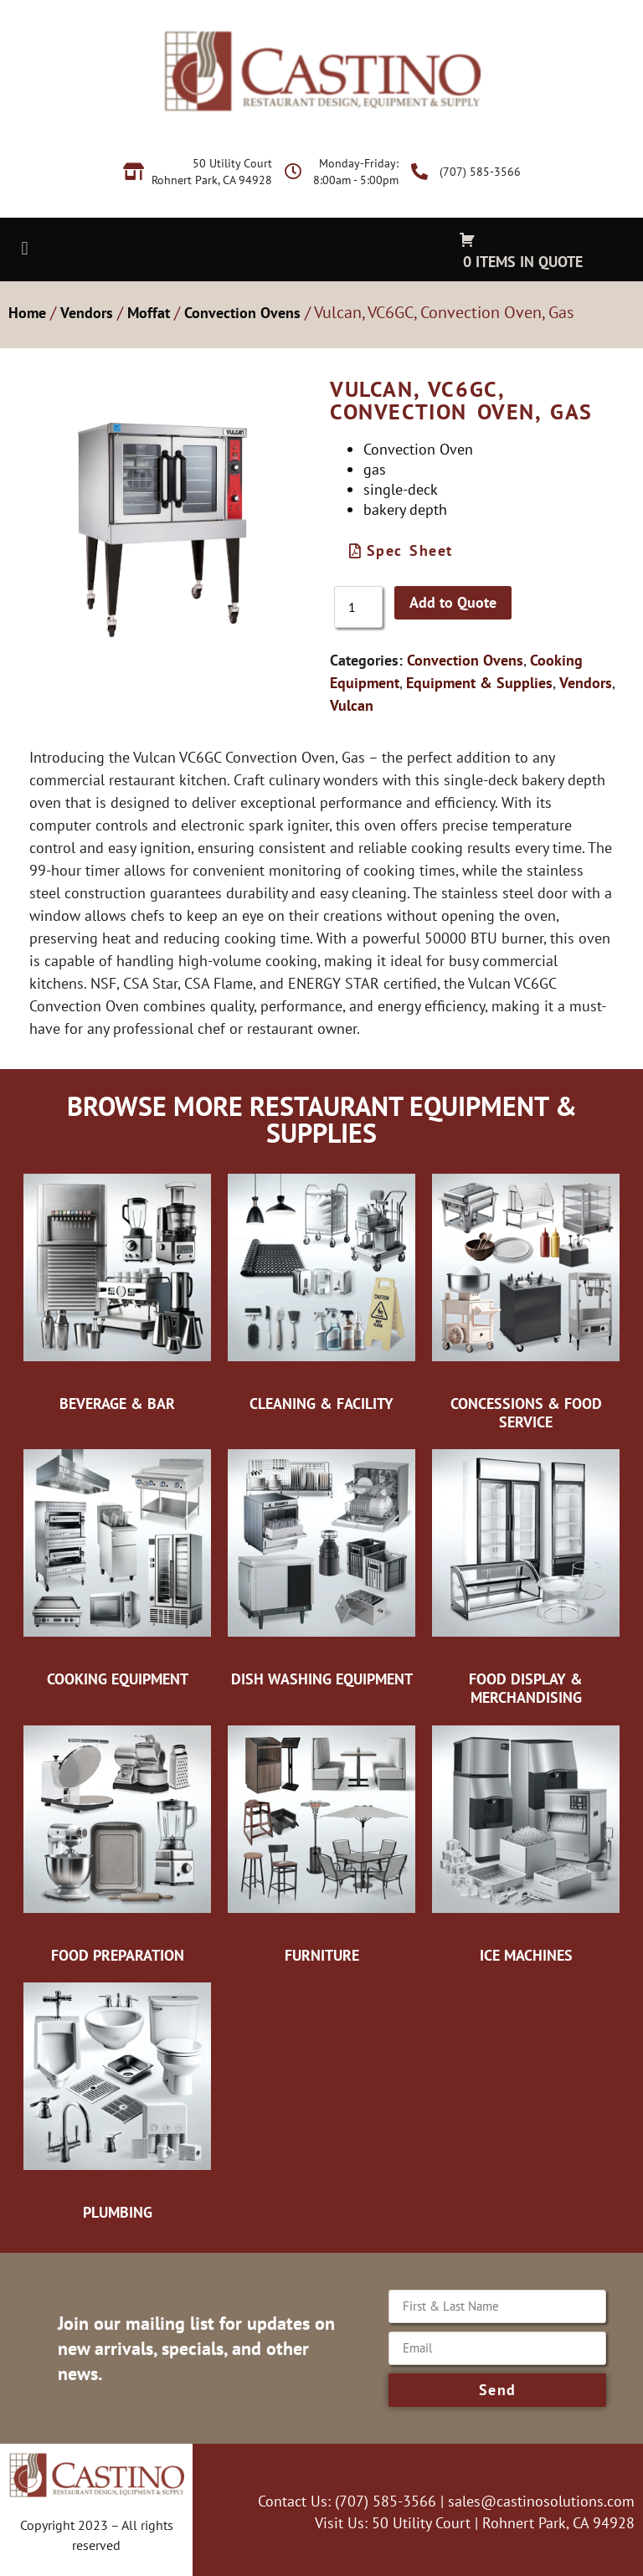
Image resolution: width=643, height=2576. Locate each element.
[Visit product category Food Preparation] (117, 1843)
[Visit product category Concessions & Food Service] (526, 1300)
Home (27, 312)
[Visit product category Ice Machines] (526, 1843)
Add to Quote (452, 602)
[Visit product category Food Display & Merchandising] (526, 1576)
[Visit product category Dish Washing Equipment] (321, 1567)
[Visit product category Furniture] (321, 1843)
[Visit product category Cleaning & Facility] (321, 1292)
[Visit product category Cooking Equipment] (117, 1567)
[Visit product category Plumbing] (117, 2100)
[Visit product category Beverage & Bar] (117, 1292)
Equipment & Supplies (479, 682)
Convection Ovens (242, 312)
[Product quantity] (358, 607)
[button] (25, 248)
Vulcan (351, 705)
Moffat (148, 312)
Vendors (86, 312)
